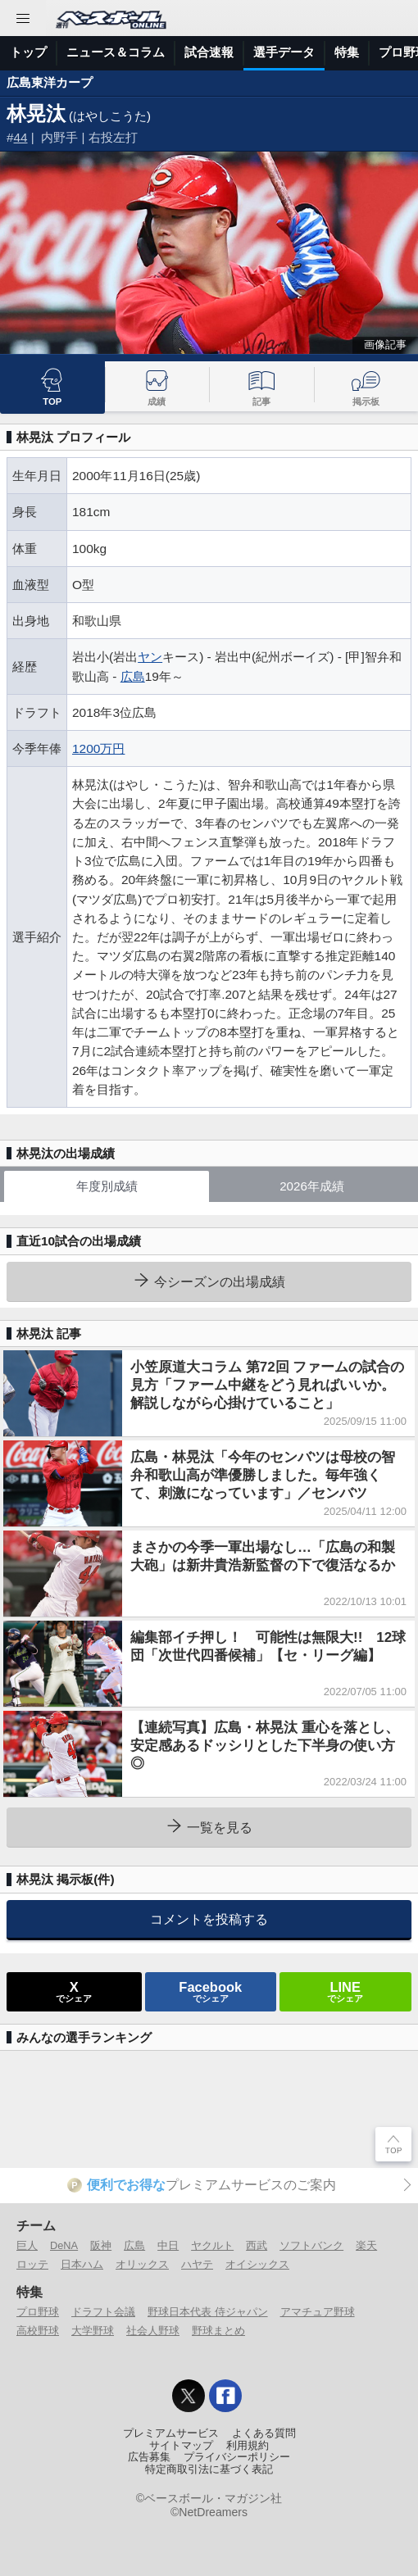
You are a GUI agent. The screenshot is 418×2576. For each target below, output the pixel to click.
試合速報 (209, 52)
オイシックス (257, 2264)
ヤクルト (212, 2245)
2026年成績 (311, 1186)
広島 (132, 676)
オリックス (142, 2264)
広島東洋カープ (50, 82)
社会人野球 (152, 2330)
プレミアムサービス (171, 2433)
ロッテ (32, 2264)
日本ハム (82, 2264)
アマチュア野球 (317, 2312)
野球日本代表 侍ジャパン (208, 2312)
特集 (346, 52)
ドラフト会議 (103, 2312)
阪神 (100, 2245)
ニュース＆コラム (115, 52)
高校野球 (37, 2330)
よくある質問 (264, 2433)
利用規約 (247, 2445)
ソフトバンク (311, 2245)
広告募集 (149, 2457)
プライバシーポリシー (237, 2457)
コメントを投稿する (209, 1919)
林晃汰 (36, 113)
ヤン (150, 657)
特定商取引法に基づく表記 (209, 2469)
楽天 (366, 2245)
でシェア (74, 1991)
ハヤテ (197, 2264)
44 (21, 137)
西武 (256, 2245)
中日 (168, 2245)
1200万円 (98, 748)
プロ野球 (37, 2312)
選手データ (284, 52)
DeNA (64, 2245)
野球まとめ (218, 2330)
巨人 (27, 2245)
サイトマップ (181, 2445)
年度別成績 (107, 1186)
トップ (28, 52)
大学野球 (92, 2330)
